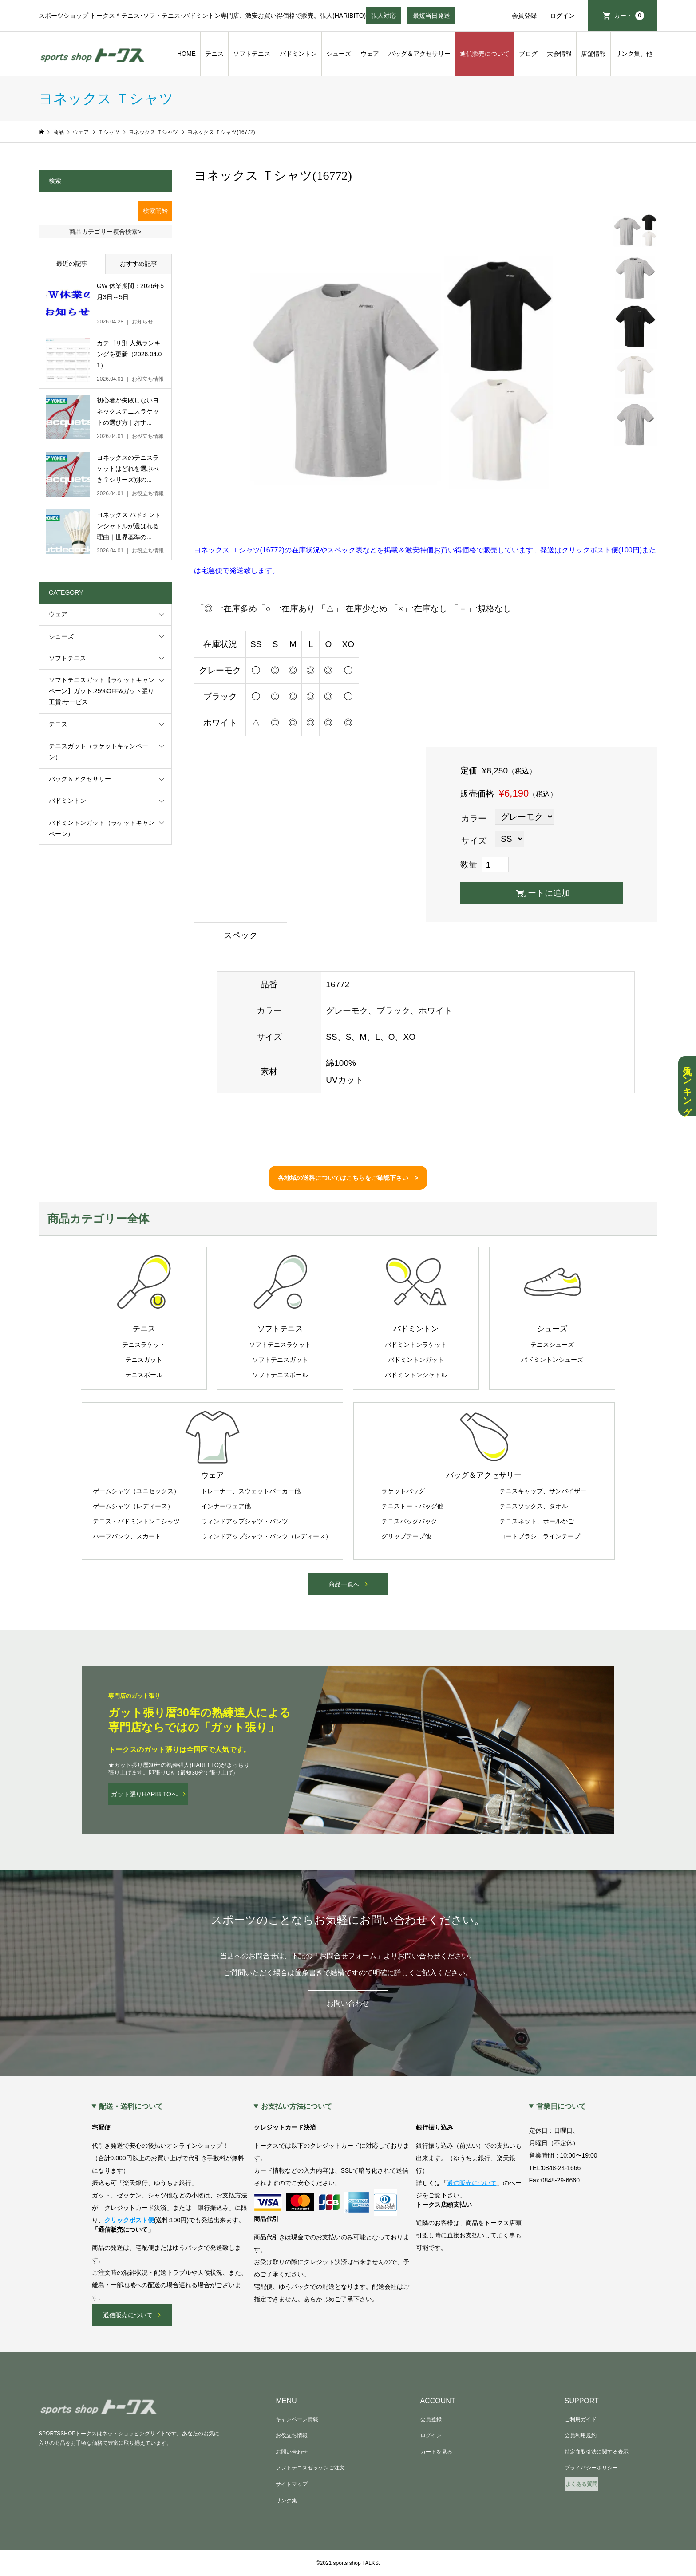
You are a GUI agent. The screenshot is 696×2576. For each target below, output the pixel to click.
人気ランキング (687, 1086)
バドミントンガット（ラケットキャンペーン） (101, 828)
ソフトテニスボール (280, 1375)
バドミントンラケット (416, 1344)
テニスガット (143, 1360)
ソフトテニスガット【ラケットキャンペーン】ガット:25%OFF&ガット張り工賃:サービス (101, 691)
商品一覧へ (344, 1584)
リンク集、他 (633, 53)
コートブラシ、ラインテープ (539, 1536)
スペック (240, 935)
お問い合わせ (348, 2003)
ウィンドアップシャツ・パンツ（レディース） (266, 1536)
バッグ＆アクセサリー (419, 53)
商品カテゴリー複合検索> (105, 231)
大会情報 (559, 53)
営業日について (561, 2106)
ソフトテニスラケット (280, 1344)
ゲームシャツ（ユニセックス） (136, 1491)
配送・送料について (131, 2106)
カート (629, 15)
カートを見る (436, 2452)
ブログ (528, 53)
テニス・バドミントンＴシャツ (136, 1521)
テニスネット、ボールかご (536, 1521)
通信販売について (485, 53)
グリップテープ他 (406, 1536)
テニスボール (143, 1375)
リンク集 (286, 2500)
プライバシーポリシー (591, 2468)
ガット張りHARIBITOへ (144, 1794)
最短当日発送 (431, 18)
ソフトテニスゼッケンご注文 (310, 2468)
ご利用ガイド (581, 2419)
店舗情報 (593, 53)
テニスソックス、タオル (533, 1506)
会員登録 (524, 15)
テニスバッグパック (409, 1521)
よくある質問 (581, 2484)
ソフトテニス (251, 53)
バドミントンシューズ (552, 1360)
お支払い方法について (296, 2106)
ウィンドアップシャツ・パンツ (244, 1521)
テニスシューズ (552, 1344)
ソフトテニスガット (280, 1360)
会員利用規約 (581, 2435)
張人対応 (383, 18)
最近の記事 (71, 263)
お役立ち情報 (292, 2435)
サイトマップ (292, 2484)
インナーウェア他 (226, 1506)
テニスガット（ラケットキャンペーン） (98, 751)
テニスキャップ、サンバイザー (542, 1491)
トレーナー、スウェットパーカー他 (251, 1491)
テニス (214, 53)
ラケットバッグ (403, 1491)
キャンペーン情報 (297, 2419)
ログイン (562, 15)
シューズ (338, 53)
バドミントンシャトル (416, 1375)
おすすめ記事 (138, 263)
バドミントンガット (416, 1360)
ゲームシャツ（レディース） (133, 1506)
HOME (186, 53)
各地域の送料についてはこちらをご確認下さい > (348, 1177)
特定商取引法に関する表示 (597, 2452)
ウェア (369, 53)
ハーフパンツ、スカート (127, 1536)
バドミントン (298, 53)
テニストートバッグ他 (412, 1506)
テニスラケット (144, 1344)
